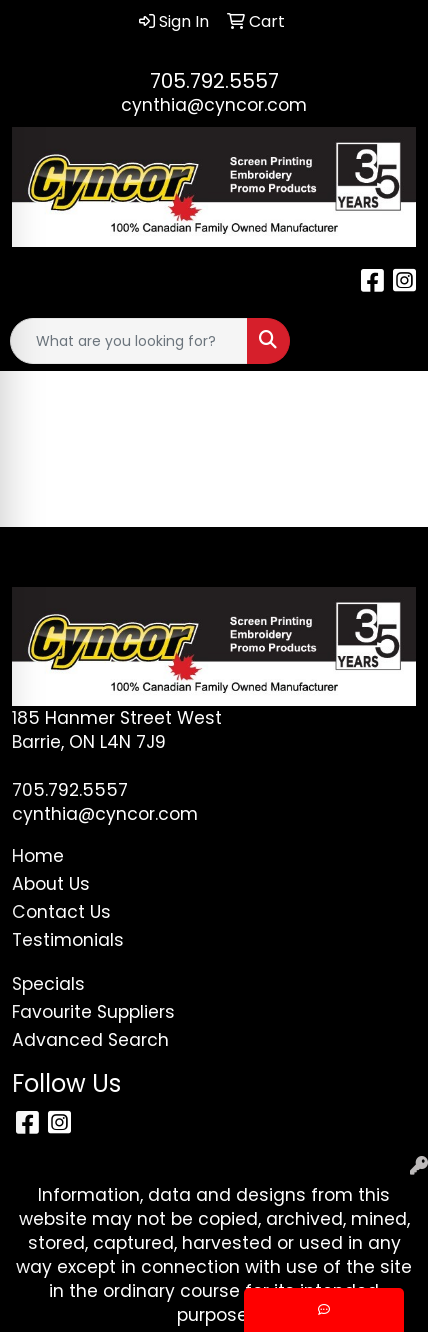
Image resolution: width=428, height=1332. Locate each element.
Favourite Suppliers (93, 1012)
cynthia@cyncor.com (214, 105)
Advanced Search (90, 1040)
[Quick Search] (129, 341)
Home (38, 856)
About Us (51, 884)
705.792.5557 (214, 81)
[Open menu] (388, 341)
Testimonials (68, 940)
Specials (48, 984)
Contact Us (61, 912)
